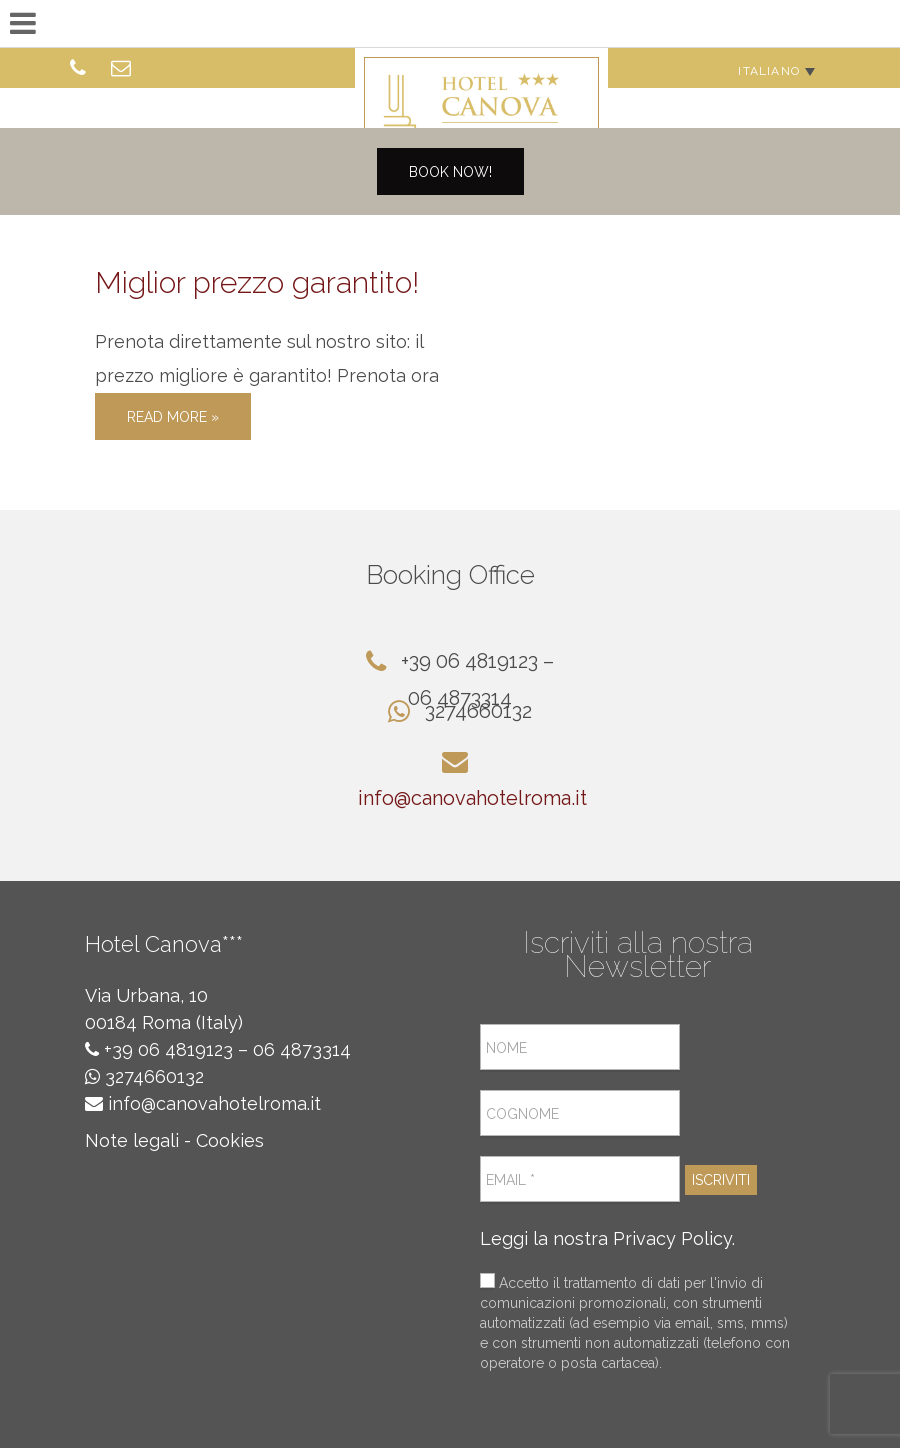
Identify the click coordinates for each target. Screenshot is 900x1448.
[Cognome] (580, 1113)
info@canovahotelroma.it (472, 798)
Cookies (230, 1140)
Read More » (173, 417)
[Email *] (580, 1179)
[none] (776, 70)
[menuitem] (776, 70)
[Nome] (580, 1047)
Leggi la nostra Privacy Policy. (607, 1238)
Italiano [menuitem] (769, 71)
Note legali (132, 1140)
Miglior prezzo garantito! (257, 282)
